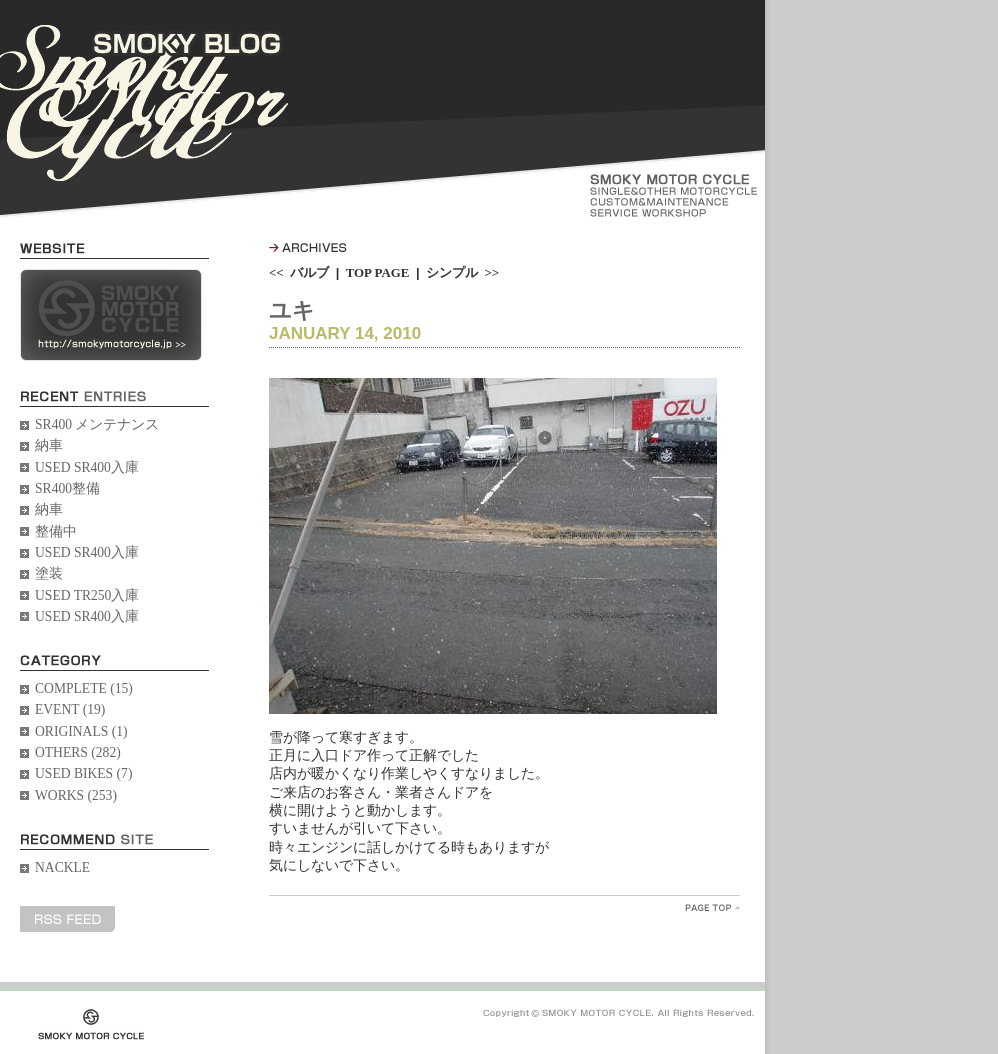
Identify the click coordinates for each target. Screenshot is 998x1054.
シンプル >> (462, 272)
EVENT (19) (70, 709)
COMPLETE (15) (84, 688)
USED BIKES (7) (83, 773)
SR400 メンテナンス (97, 424)
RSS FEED (67, 919)
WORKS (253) (76, 795)
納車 (49, 445)
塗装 (49, 573)
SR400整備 (67, 488)
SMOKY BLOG (144, 103)
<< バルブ (299, 272)
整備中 (56, 531)
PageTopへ (712, 907)
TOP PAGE (378, 272)
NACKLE (62, 867)
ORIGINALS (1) (81, 731)
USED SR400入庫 (87, 467)
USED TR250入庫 (87, 595)
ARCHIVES (308, 247)
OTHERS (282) (78, 752)
